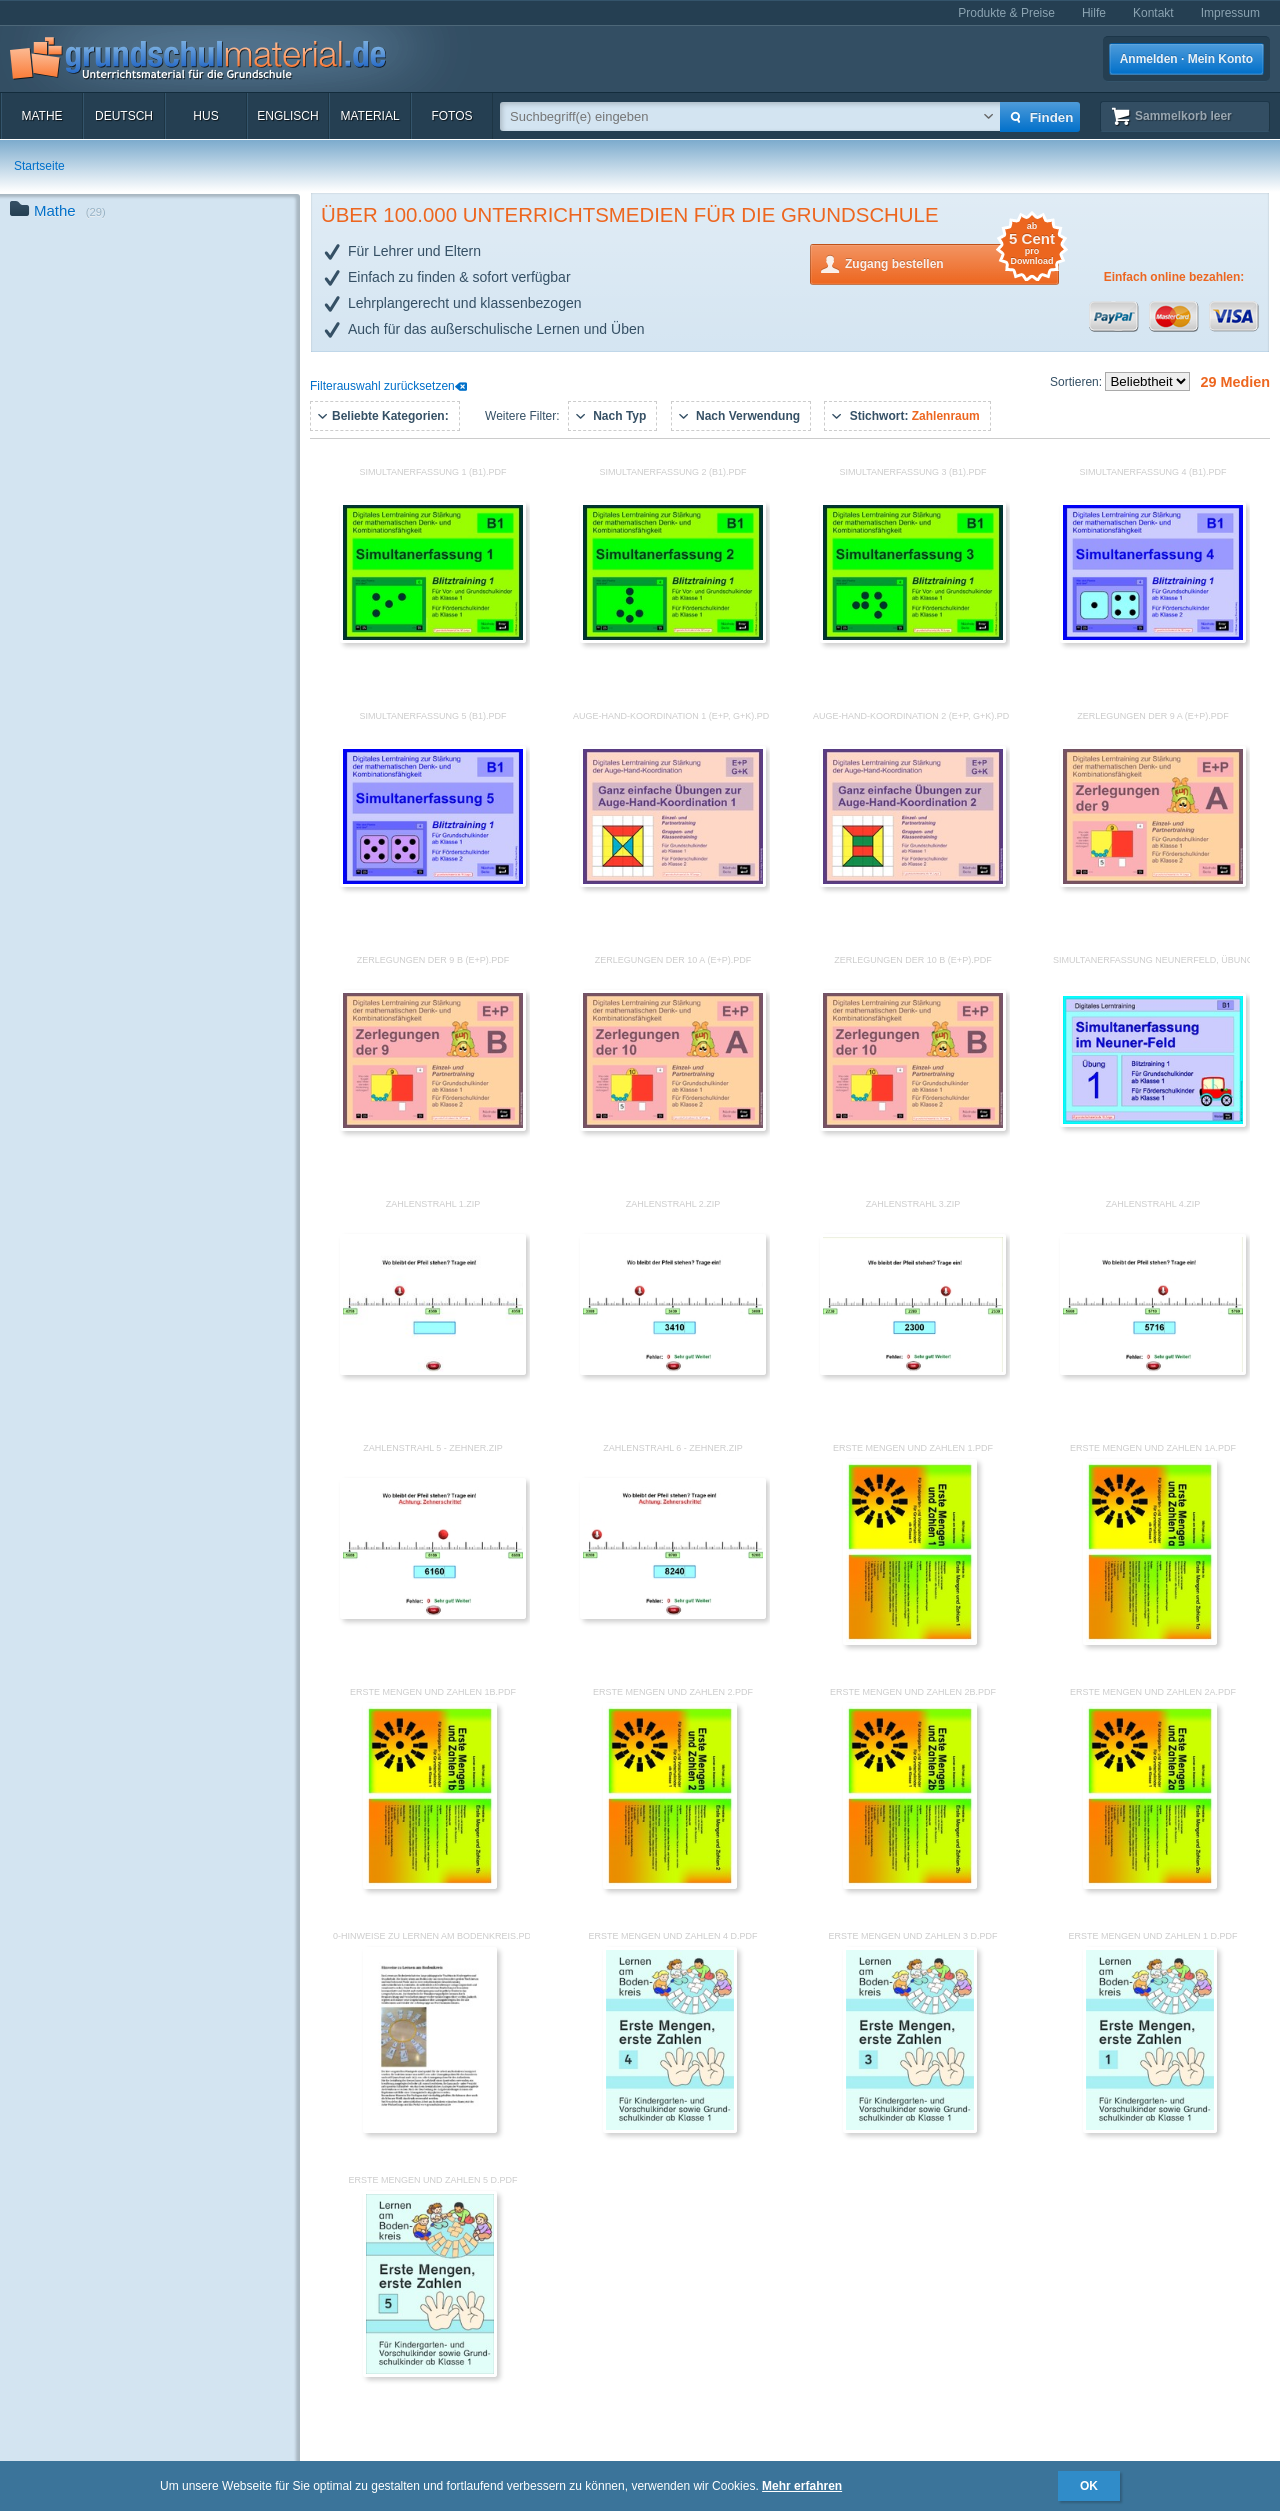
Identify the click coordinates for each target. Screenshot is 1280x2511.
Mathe (41, 116)
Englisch (287, 116)
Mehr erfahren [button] (802, 2486)
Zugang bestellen (952, 262)
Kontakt (1153, 13)
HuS (205, 116)
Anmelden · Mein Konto (1186, 59)
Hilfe (1094, 13)
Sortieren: (1077, 382)
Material (369, 116)
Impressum (1230, 13)
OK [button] (1089, 2486)
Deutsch (124, 116)
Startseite (39, 166)
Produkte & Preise (1006, 13)
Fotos (451, 116)
